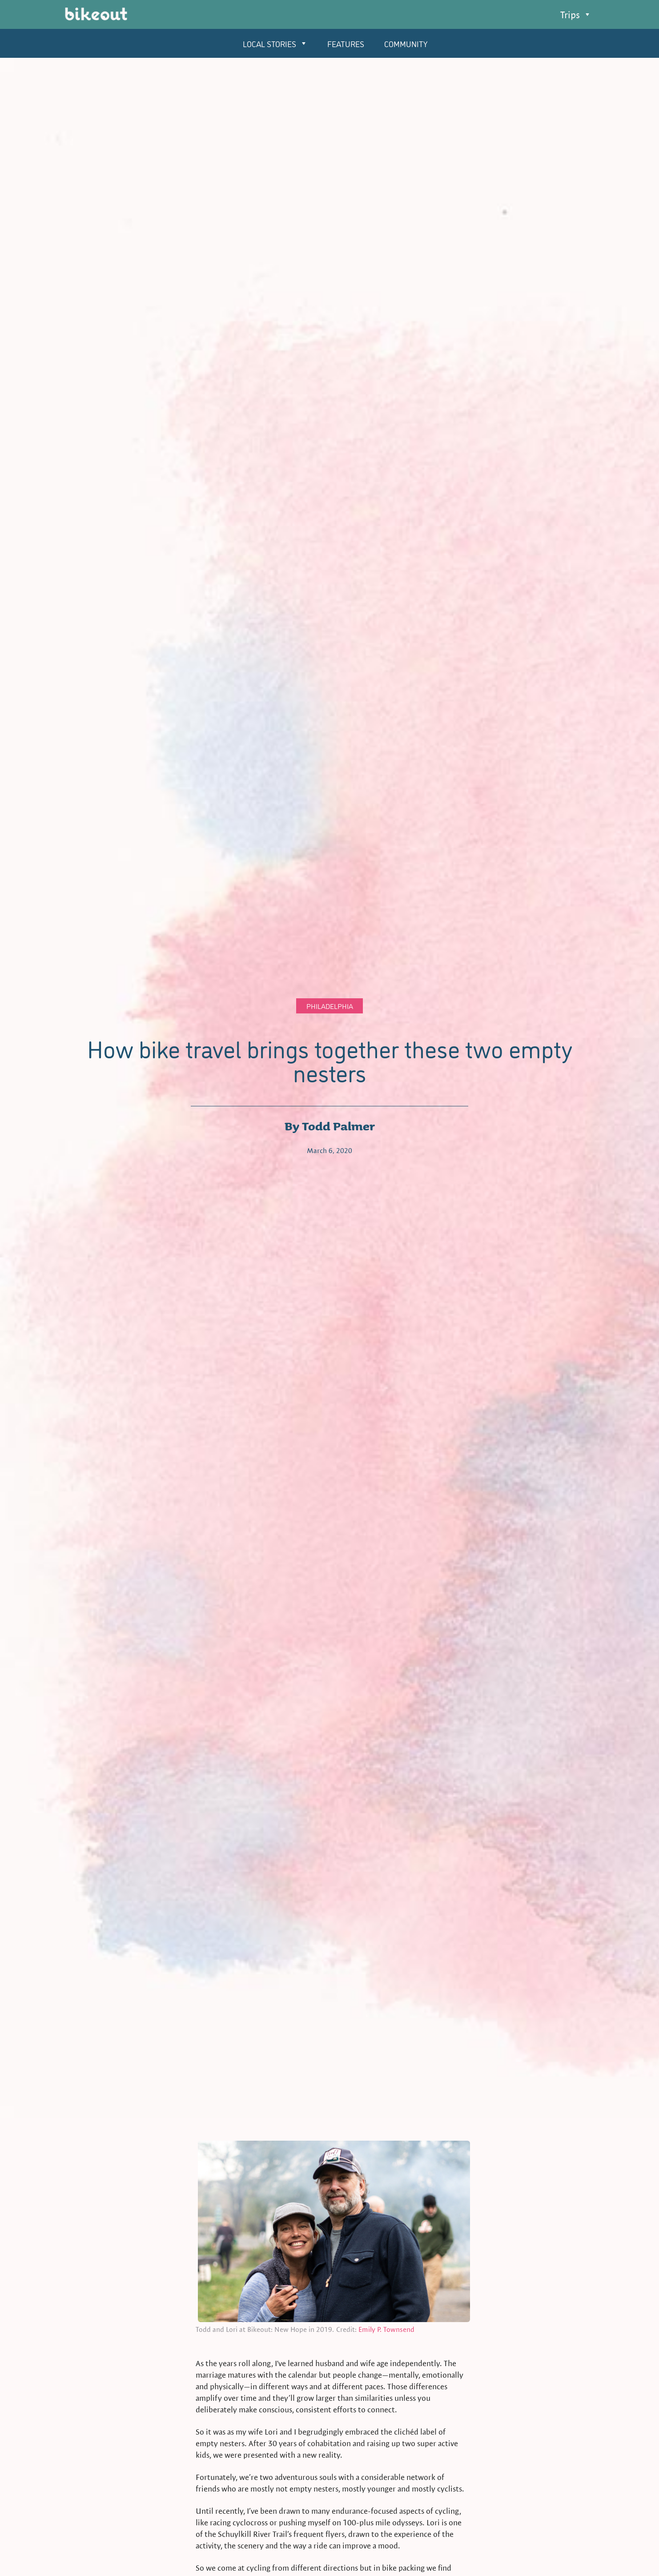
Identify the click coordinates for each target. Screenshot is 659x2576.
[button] (575, 14)
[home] (96, 15)
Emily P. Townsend (386, 2329)
